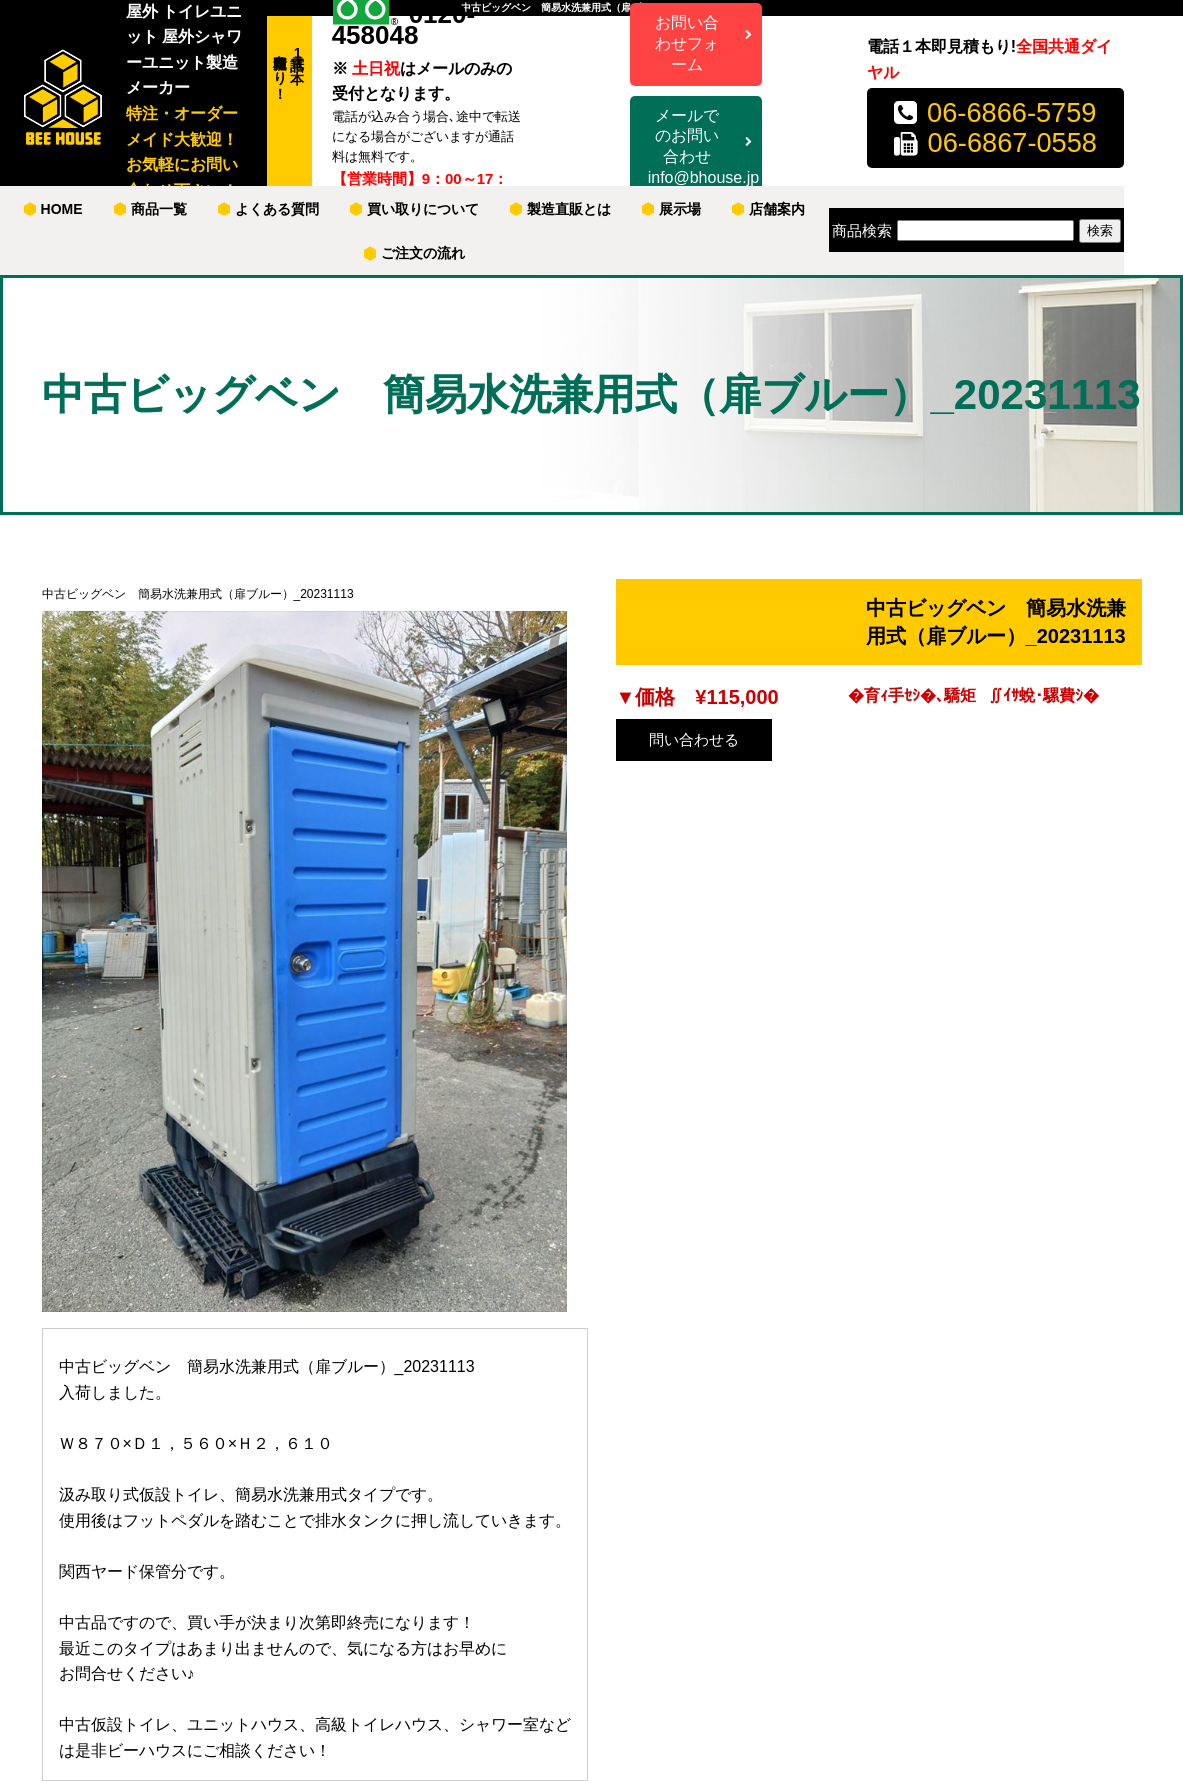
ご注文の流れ (414, 253)
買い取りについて (414, 209)
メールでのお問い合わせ (703, 148)
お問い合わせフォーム (687, 43)
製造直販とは (560, 209)
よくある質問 (268, 209)
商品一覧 (150, 209)
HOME (53, 209)
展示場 (671, 209)
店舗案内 (768, 209)
